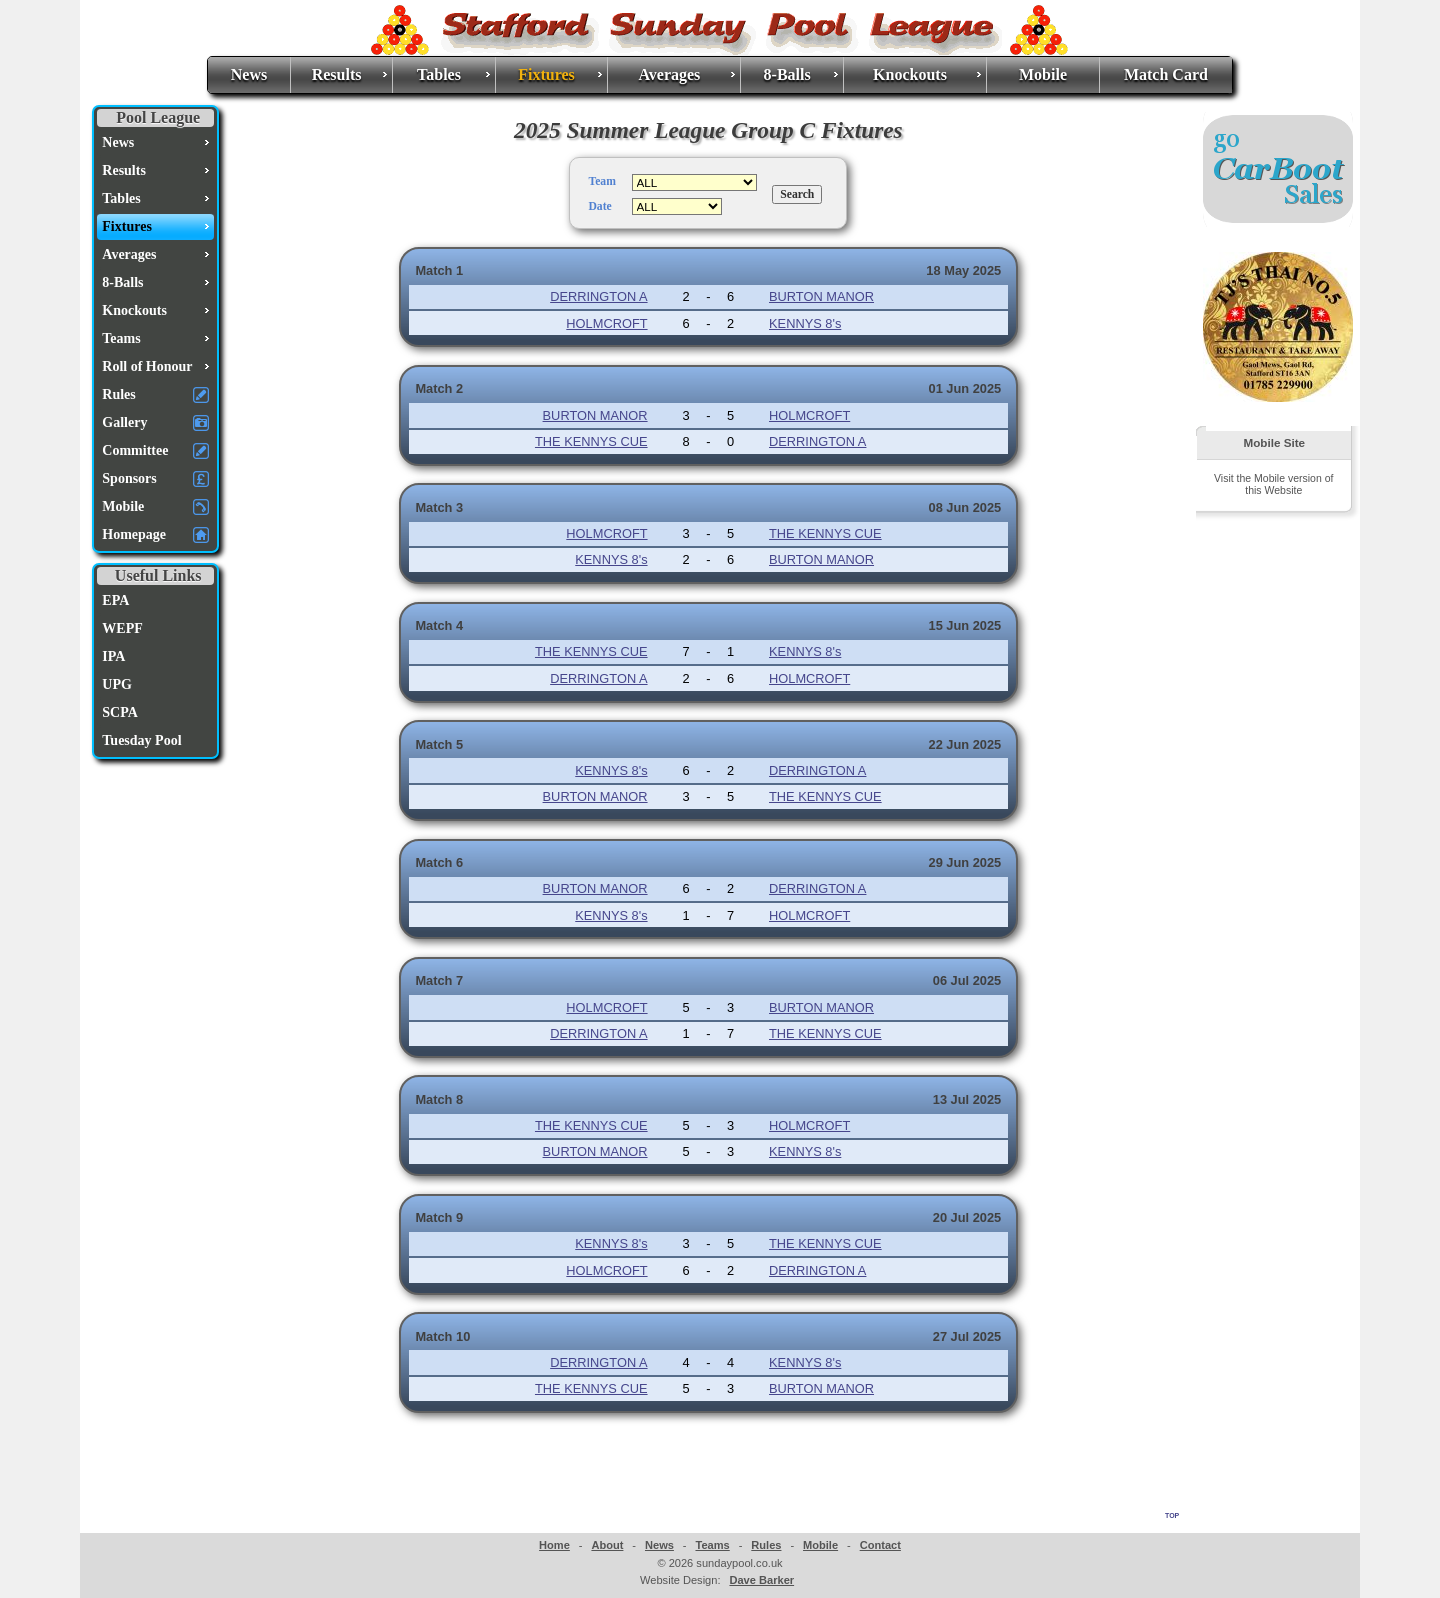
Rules (766, 1545)
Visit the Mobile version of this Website (1273, 484)
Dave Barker (761, 1580)
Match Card (1166, 74)
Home (554, 1545)
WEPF (122, 628)
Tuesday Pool (141, 740)
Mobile (1043, 74)
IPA (113, 656)
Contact (880, 1545)
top (1172, 1514)
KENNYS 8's (805, 323)
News (249, 74)
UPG (117, 684)
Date (599, 206)
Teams (712, 1545)
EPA (115, 600)
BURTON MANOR (821, 296)
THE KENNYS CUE (591, 441)
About (607, 1545)
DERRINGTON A (598, 296)
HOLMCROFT (606, 323)
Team (601, 181)
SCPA (120, 712)
